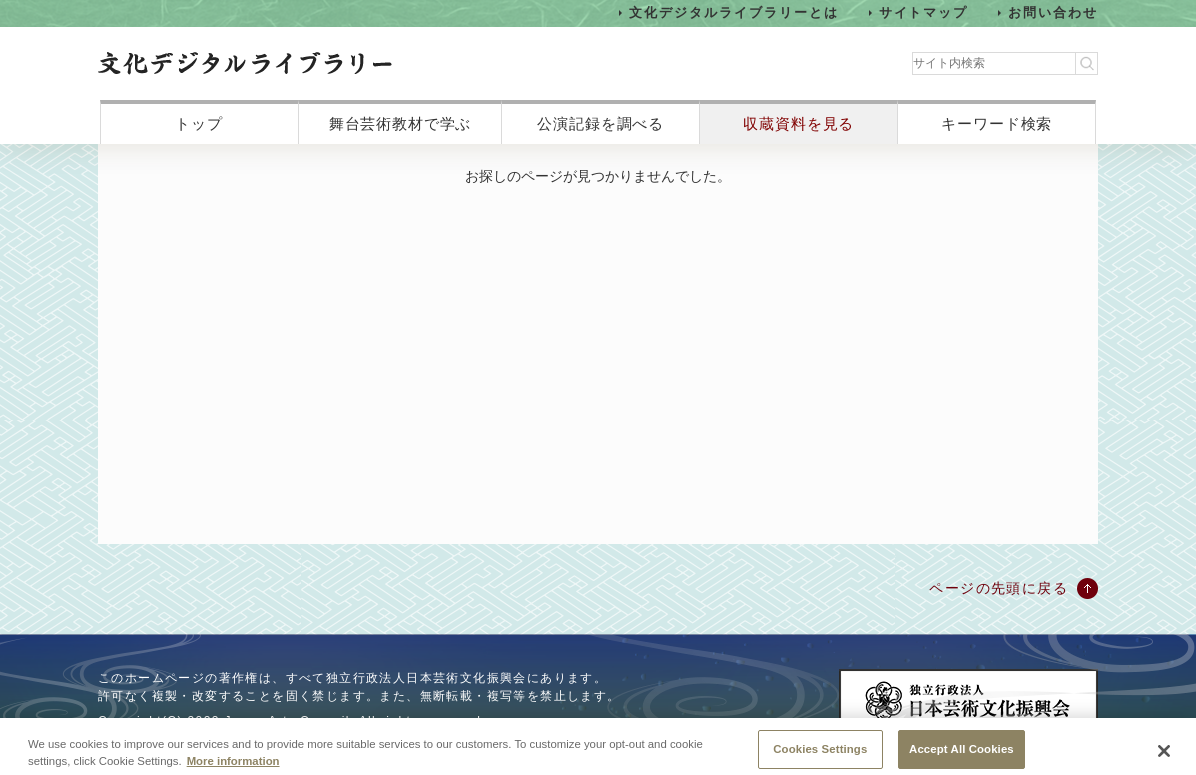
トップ (199, 123)
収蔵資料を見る (798, 123)
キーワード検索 (996, 123)
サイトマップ (924, 12)
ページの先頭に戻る (998, 588)
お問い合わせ (1053, 12)
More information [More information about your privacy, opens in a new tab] (233, 767)
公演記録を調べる (600, 123)
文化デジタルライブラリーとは (733, 12)
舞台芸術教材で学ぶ (400, 123)
